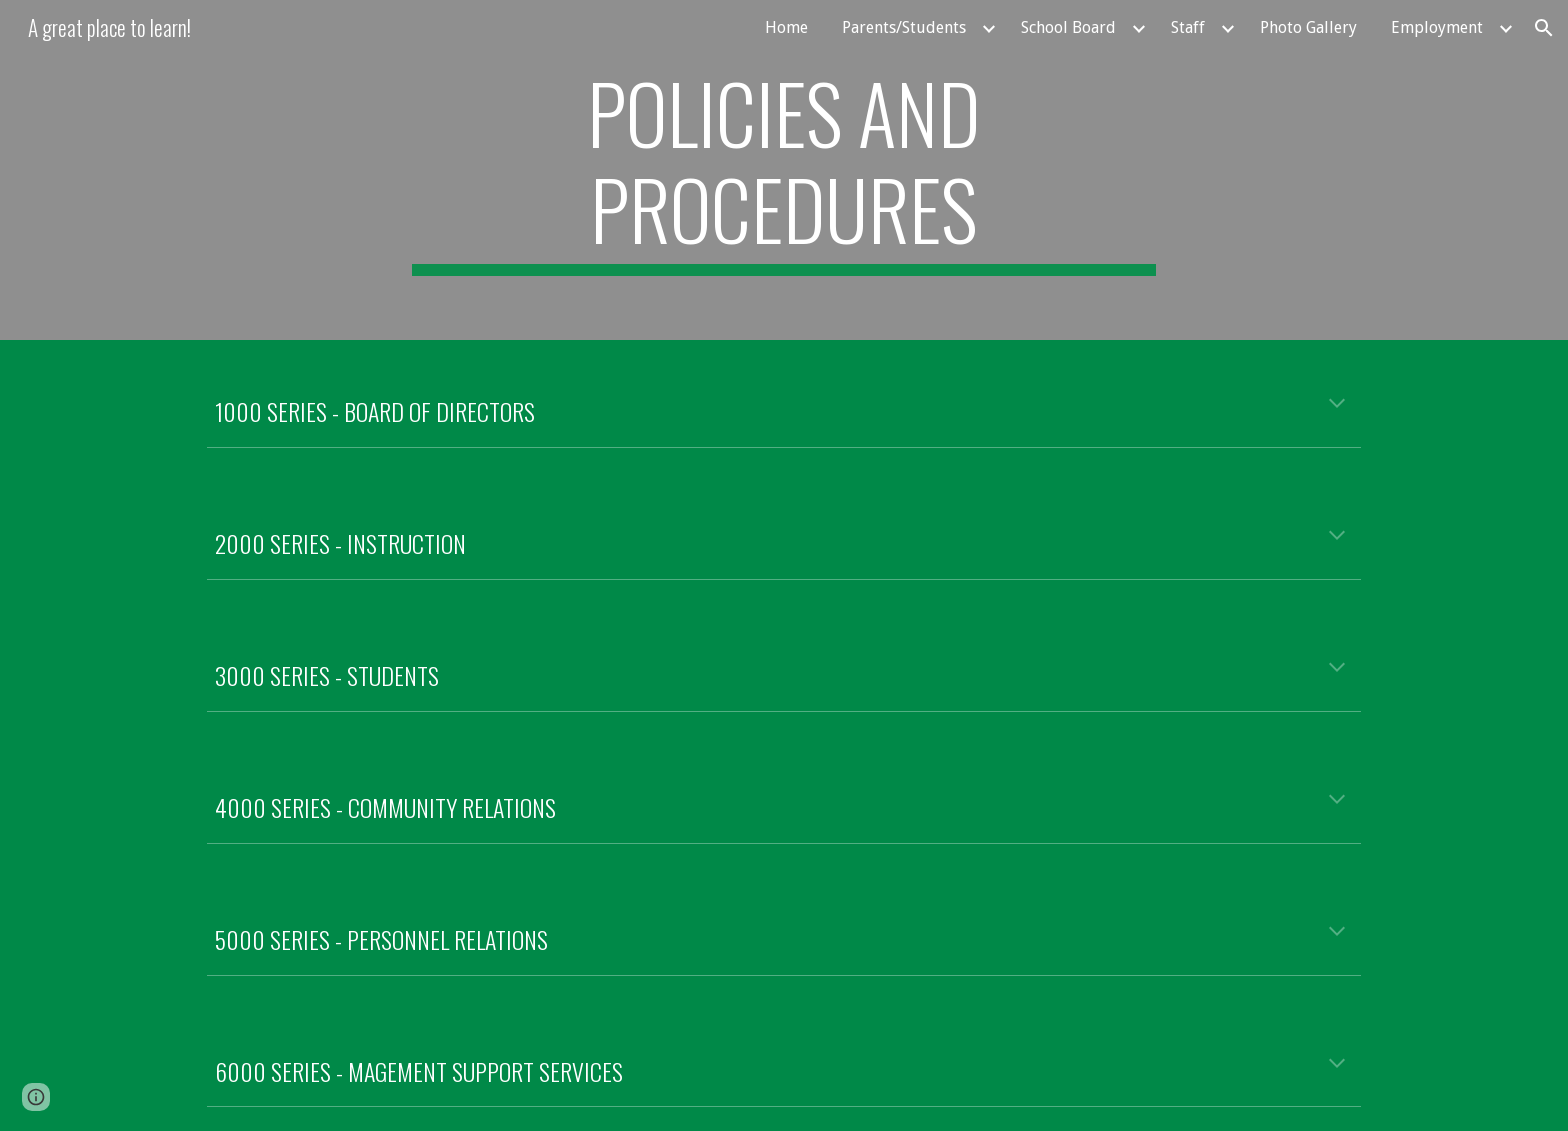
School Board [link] (1068, 27)
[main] (784, 170)
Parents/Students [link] (904, 27)
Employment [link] (1437, 27)
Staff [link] (1188, 27)
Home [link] (786, 27)
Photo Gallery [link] (1308, 27)
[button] (1544, 28)
